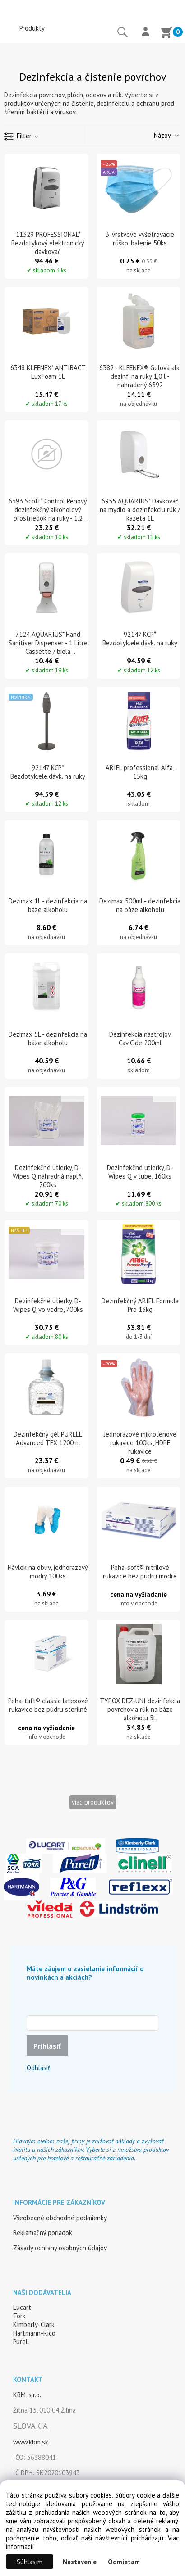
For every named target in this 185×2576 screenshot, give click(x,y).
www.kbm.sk (30, 2442)
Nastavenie (80, 2562)
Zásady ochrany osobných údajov (60, 2248)
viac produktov (93, 1802)
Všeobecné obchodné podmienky (60, 2217)
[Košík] (166, 34)
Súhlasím (29, 2562)
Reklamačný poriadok (42, 2232)
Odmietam (124, 2562)
